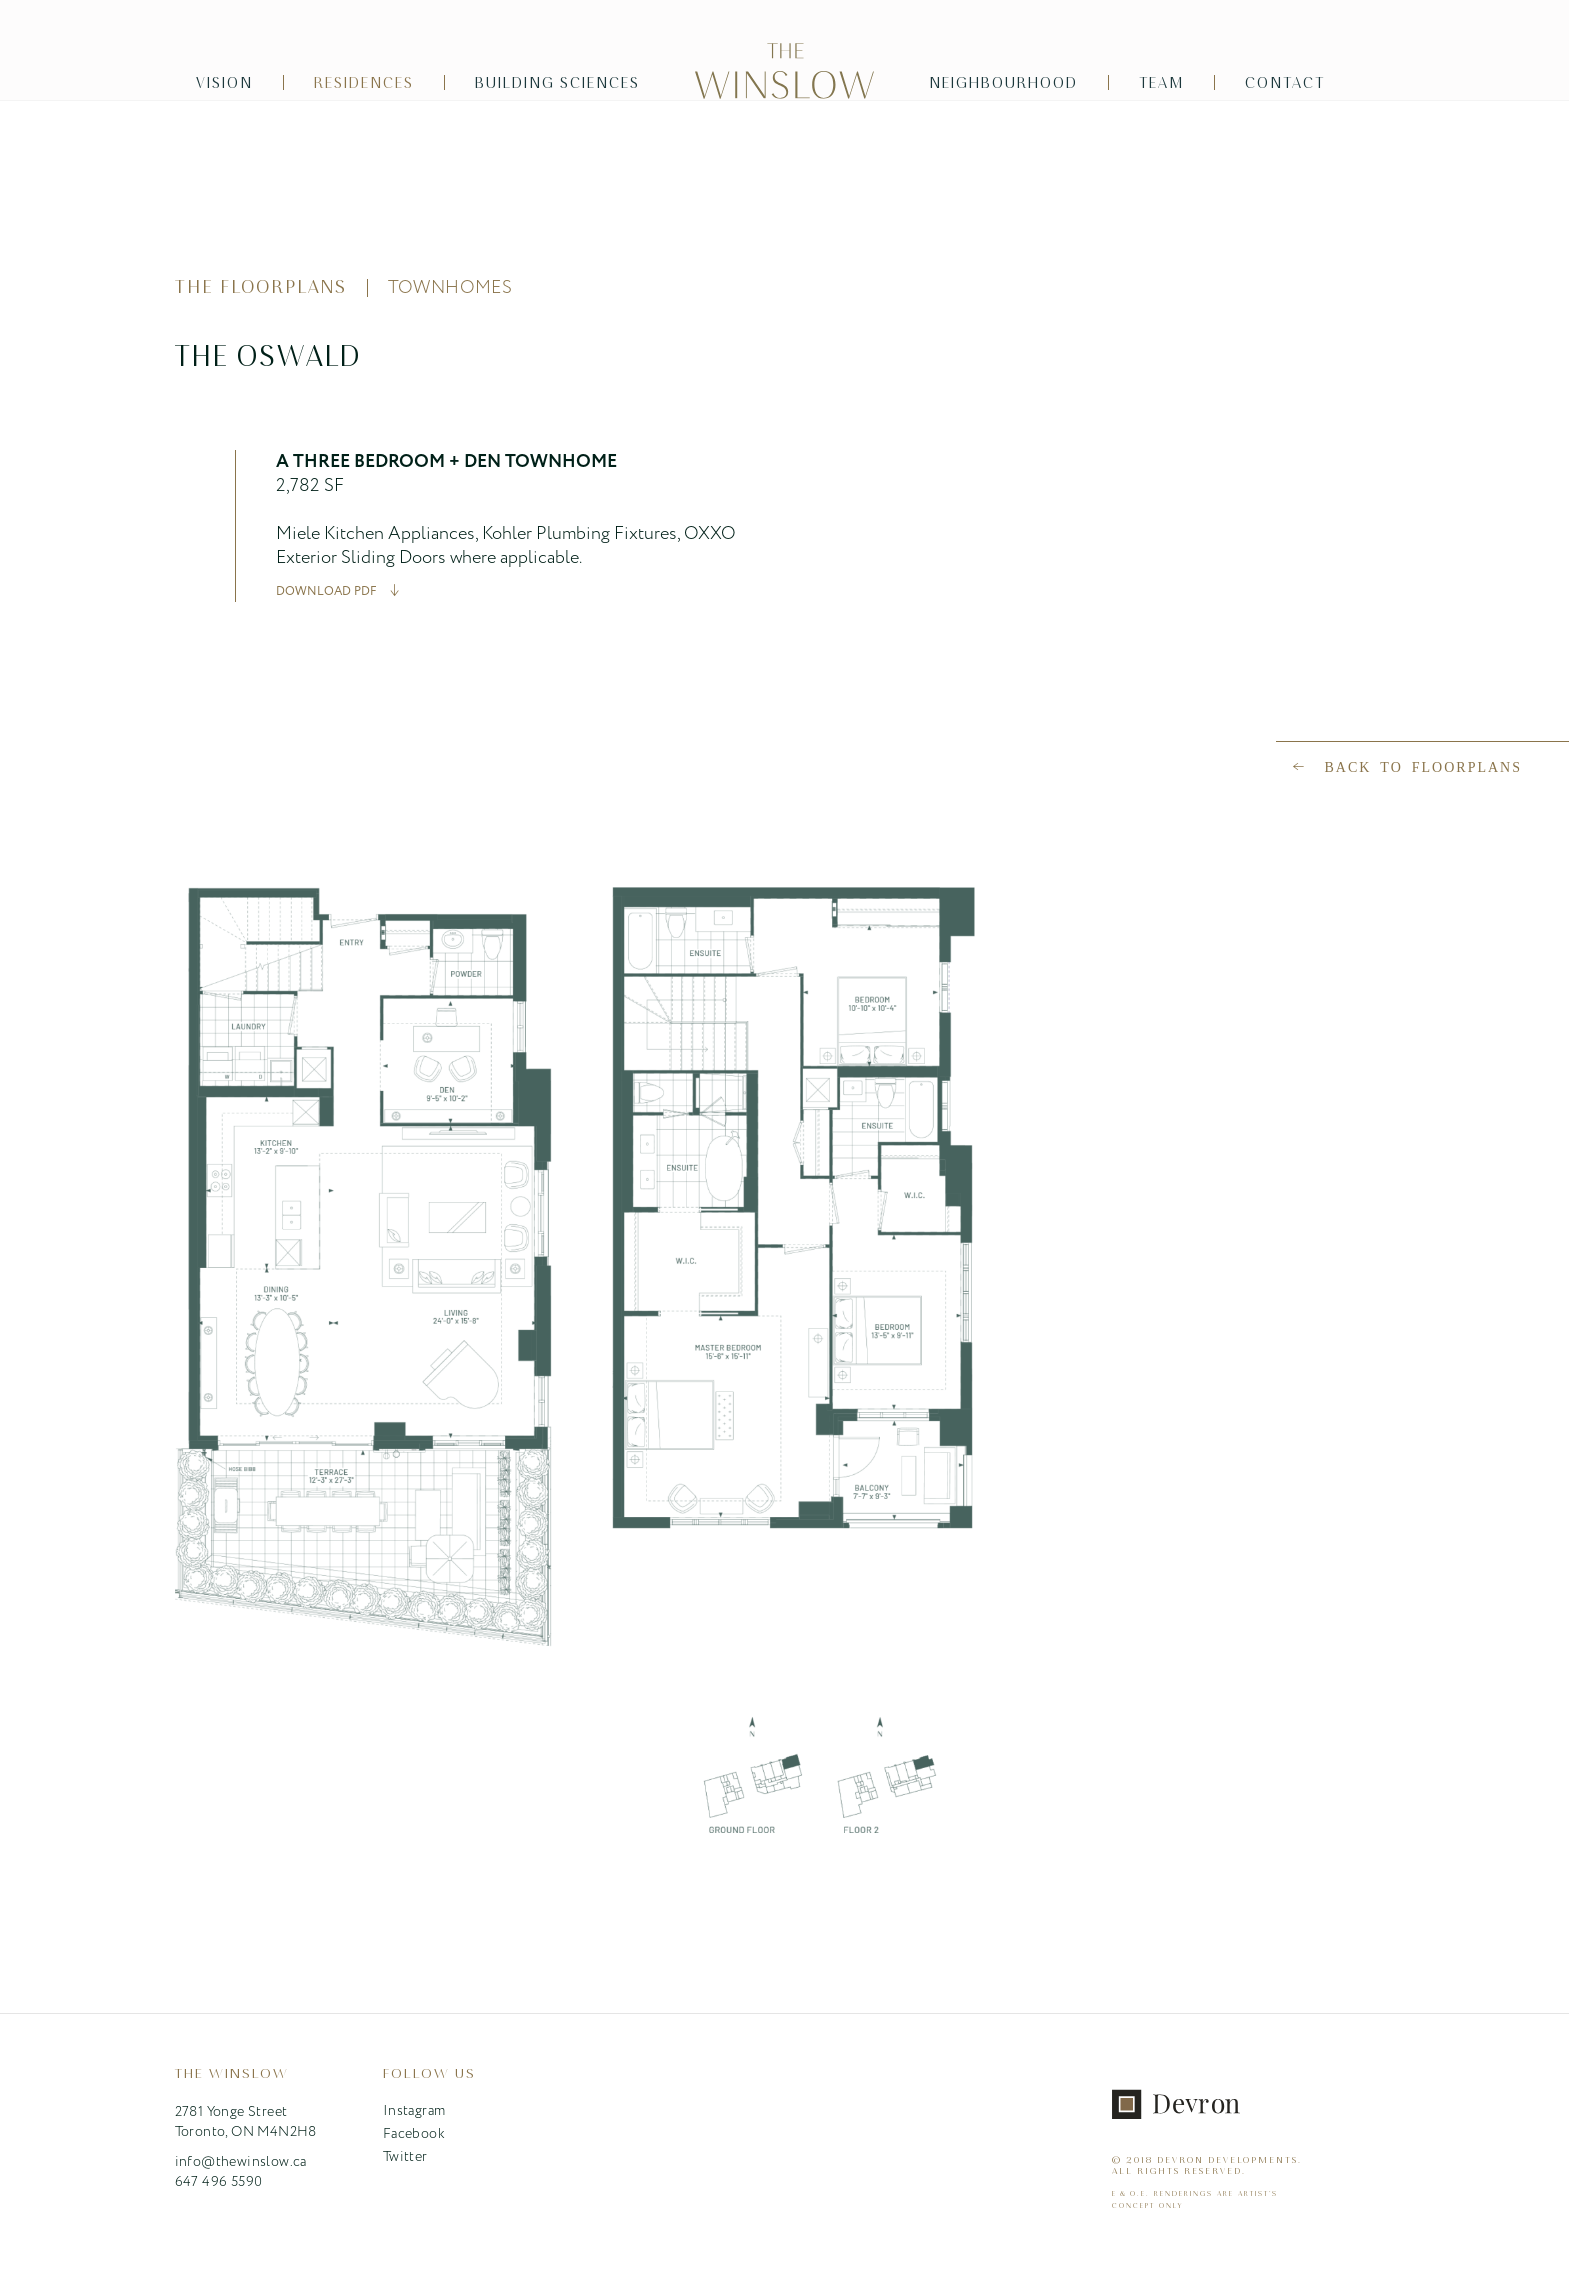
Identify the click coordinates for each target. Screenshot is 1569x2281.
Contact (1285, 82)
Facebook (414, 2134)
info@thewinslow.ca (241, 2162)
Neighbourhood (1003, 82)
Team (1161, 82)
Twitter (405, 2157)
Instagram (414, 2111)
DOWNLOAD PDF (326, 590)
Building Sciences (557, 82)
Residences (364, 82)
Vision (224, 82)
